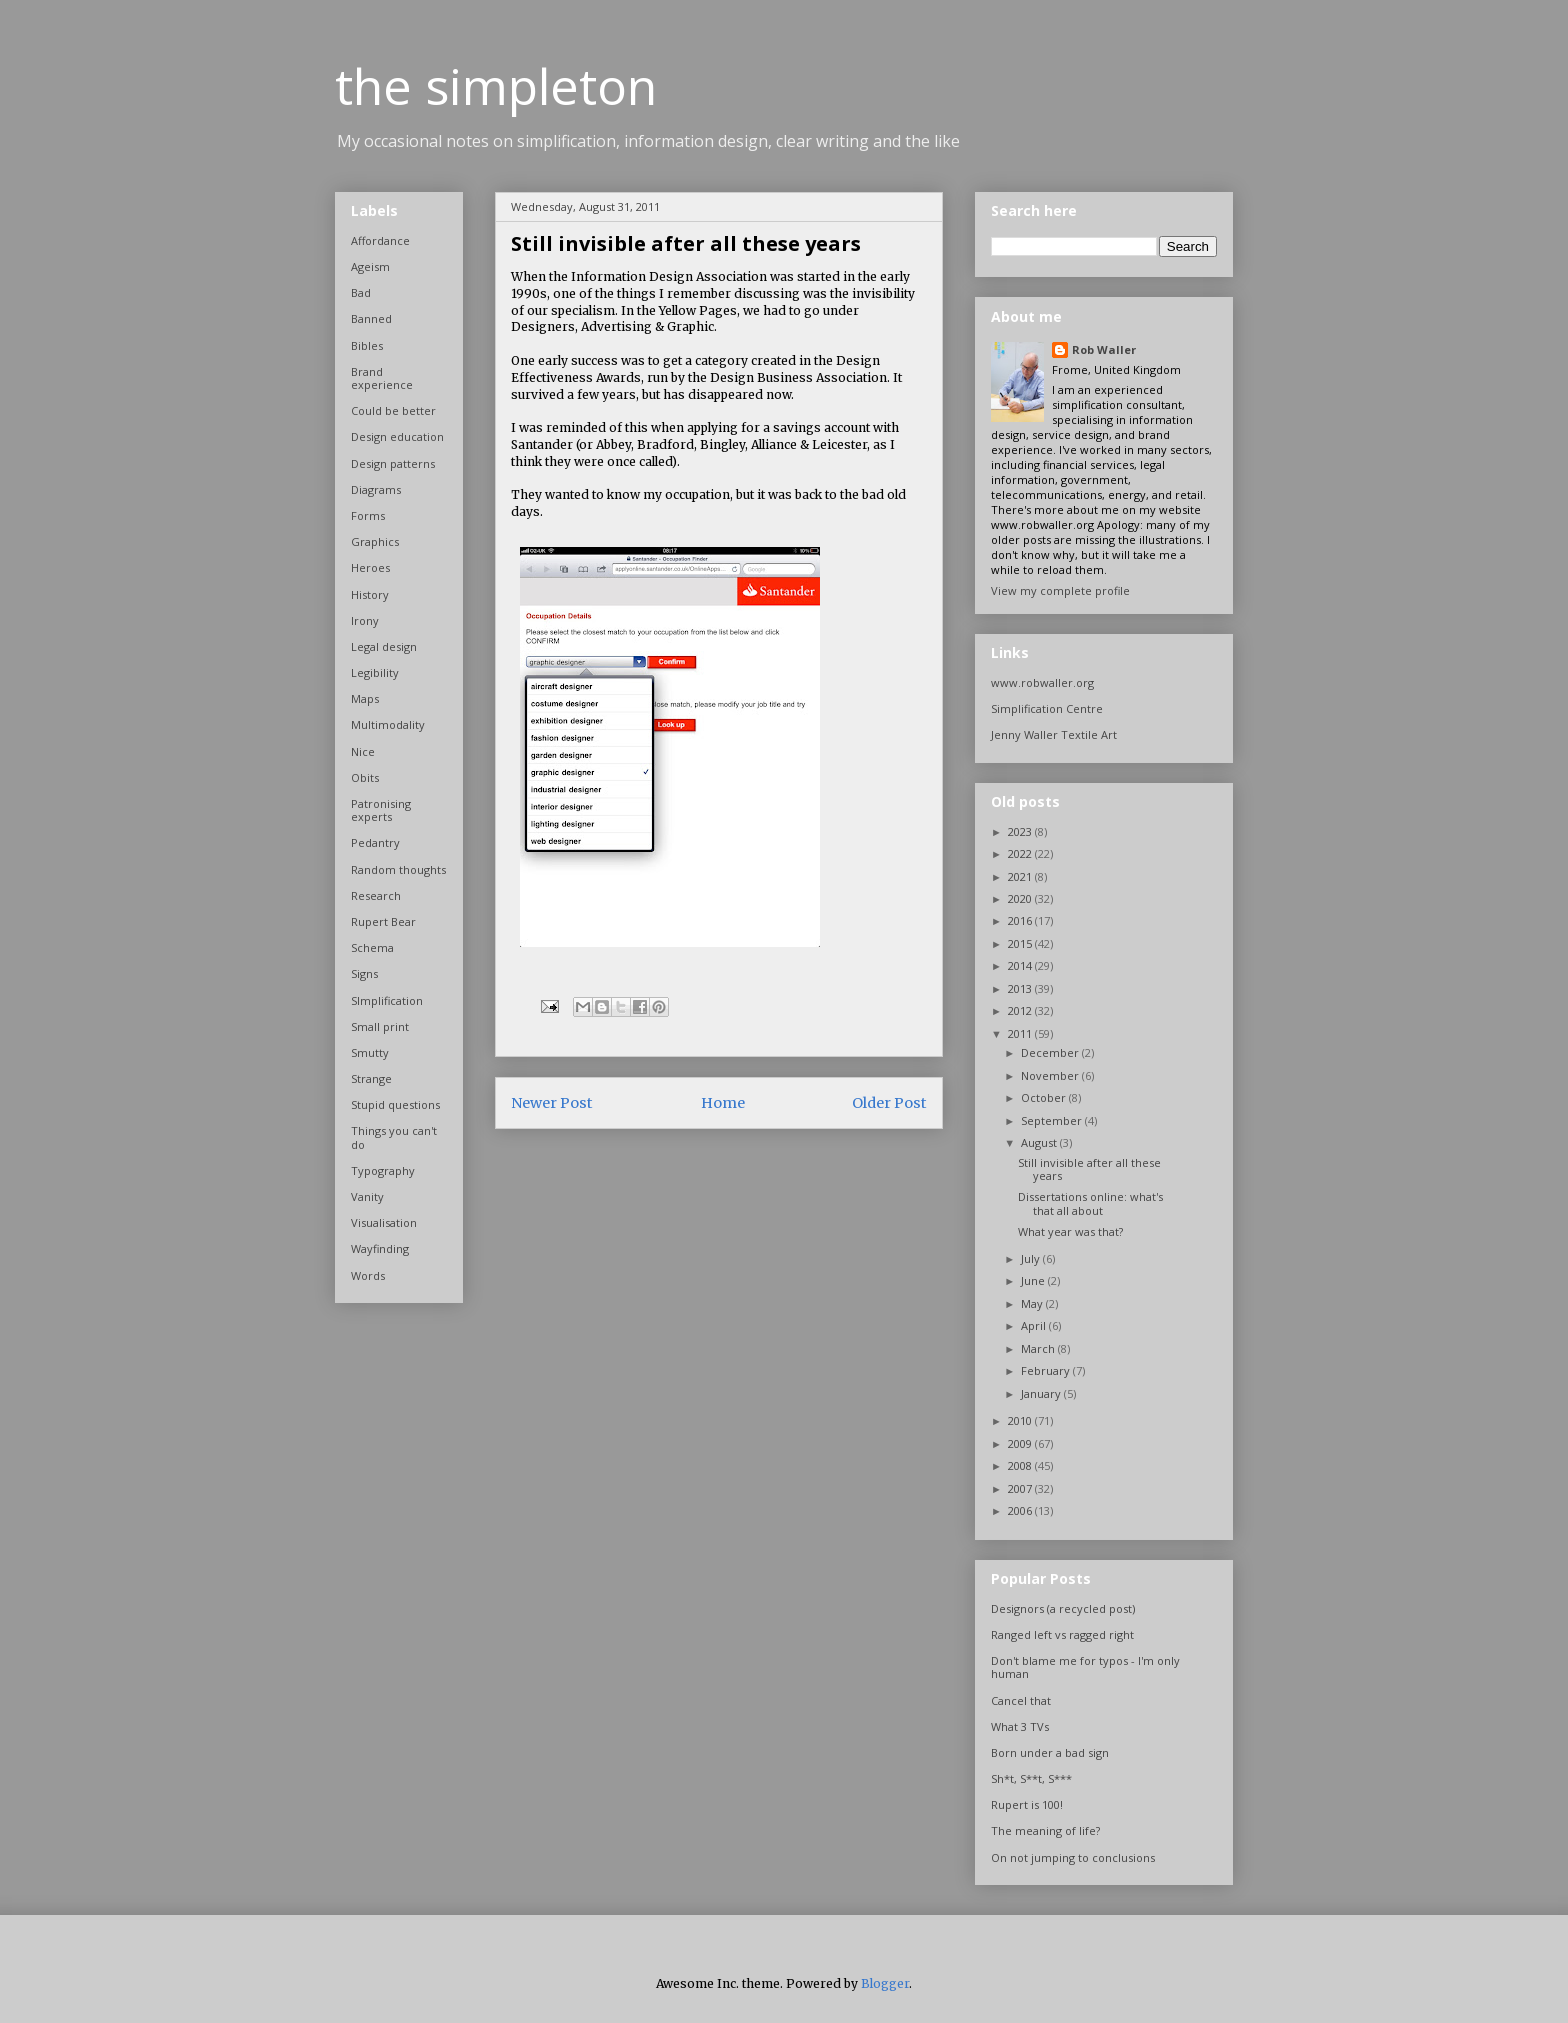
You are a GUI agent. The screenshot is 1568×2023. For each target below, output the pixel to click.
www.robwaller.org (1042, 682)
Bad (361, 292)
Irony (365, 620)
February (1047, 1370)
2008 (1021, 1465)
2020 (1021, 898)
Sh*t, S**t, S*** (1031, 1778)
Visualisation (384, 1222)
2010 (1021, 1420)
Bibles (367, 345)
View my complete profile (1060, 590)
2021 (1021, 876)
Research (376, 895)
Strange (371, 1078)
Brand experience (382, 378)
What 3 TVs (1020, 1726)
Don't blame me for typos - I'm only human (1085, 1667)
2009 (1021, 1443)
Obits (365, 777)
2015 (1021, 943)
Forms (368, 515)
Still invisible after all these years (1089, 1169)
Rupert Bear (383, 921)
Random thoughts (398, 869)
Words (368, 1275)
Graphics (375, 541)
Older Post (889, 1103)
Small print (380, 1026)
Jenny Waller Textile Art (1054, 734)
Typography (383, 1170)
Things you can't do (394, 1137)
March (1039, 1348)
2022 (1021, 853)
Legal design (384, 646)
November (1051, 1075)
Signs (364, 973)
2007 (1021, 1488)
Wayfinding (380, 1248)
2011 (1021, 1033)
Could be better (393, 410)
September (1053, 1120)
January (1042, 1393)
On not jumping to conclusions (1073, 1857)
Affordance (380, 240)
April (1035, 1325)
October (1045, 1097)
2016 (1021, 920)
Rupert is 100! (1027, 1804)
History (370, 594)
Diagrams (376, 489)
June (1034, 1280)
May (1033, 1303)
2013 (1021, 988)
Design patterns (393, 463)
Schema (372, 947)
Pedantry (375, 842)
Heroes (370, 567)
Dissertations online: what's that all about (1090, 1203)
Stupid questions (395, 1104)
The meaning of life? (1045, 1830)
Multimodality (388, 724)
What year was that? (1070, 1231)
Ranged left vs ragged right (1062, 1634)
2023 (1021, 831)
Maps (365, 698)
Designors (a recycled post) (1063, 1608)
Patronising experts (381, 810)
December (1051, 1052)
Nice (363, 751)
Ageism (370, 266)
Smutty (370, 1052)
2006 (1021, 1510)
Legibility (375, 672)
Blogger (885, 1983)
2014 (1021, 965)
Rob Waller (1104, 349)
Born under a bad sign (1050, 1752)
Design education (397, 436)
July (1032, 1258)
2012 (1021, 1010)
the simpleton (496, 86)
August (1040, 1142)
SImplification (387, 1000)
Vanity (367, 1196)
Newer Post (552, 1103)
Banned (371, 318)
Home (723, 1103)
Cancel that (1021, 1700)
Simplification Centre (1047, 708)
